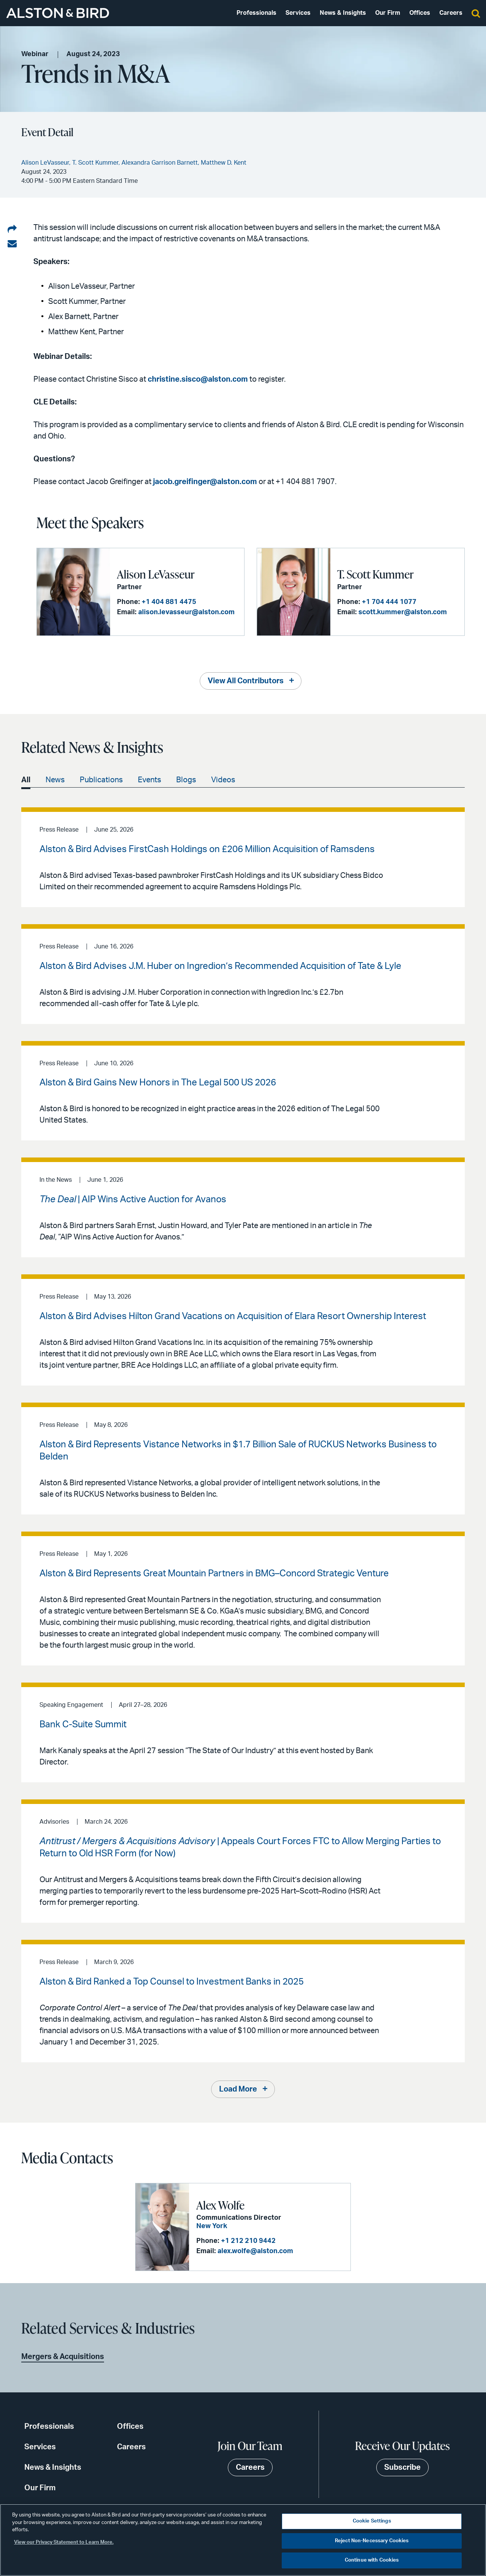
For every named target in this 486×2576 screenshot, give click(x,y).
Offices (419, 13)
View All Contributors (246, 681)
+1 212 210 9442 (248, 2241)
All (25, 780)
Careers (450, 13)
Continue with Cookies (372, 2560)
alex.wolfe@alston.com (255, 2251)
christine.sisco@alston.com (198, 379)
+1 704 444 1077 (389, 602)
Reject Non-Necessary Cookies (372, 2540)
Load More (238, 2089)
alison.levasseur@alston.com (186, 612)
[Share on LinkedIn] (12, 229)
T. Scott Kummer (375, 574)
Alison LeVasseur (155, 574)
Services (298, 13)
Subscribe (402, 2467)
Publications (101, 780)
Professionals (256, 13)
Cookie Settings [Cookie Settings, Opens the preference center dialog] (372, 2521)
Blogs (186, 780)
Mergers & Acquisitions (62, 2357)
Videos (223, 780)
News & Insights (343, 13)
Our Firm (387, 13)
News (55, 780)
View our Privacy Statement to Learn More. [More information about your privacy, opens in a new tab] (64, 2542)
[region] (243, 2540)
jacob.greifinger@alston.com (205, 482)
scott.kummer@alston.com (402, 612)
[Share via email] (12, 243)
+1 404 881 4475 (169, 602)
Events (149, 780)
